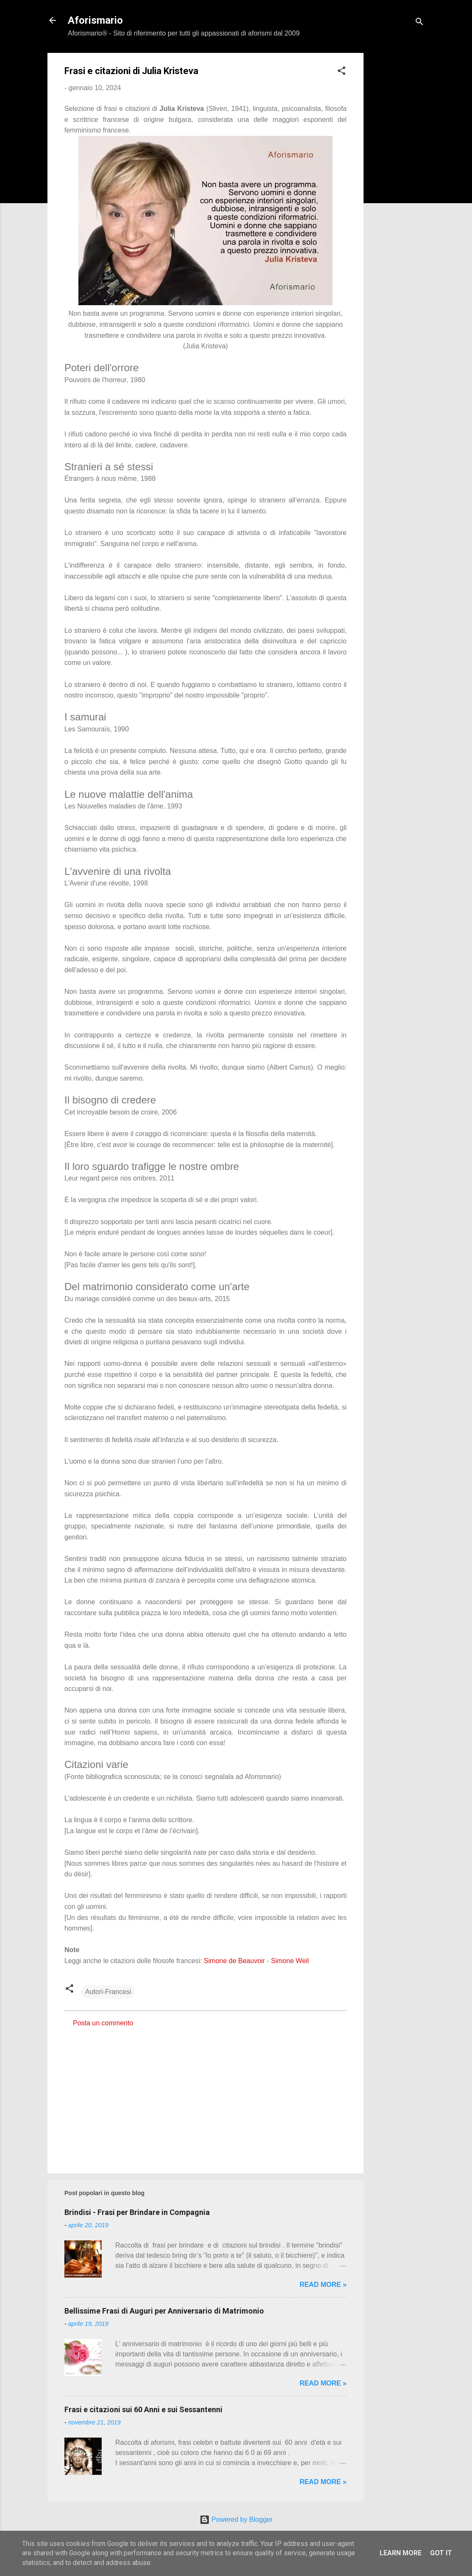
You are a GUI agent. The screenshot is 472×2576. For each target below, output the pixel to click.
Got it (441, 2553)
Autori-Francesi (108, 1991)
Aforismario (95, 20)
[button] (341, 72)
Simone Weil (290, 1960)
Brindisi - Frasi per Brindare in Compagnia (137, 2212)
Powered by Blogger (236, 2519)
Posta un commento (103, 2023)
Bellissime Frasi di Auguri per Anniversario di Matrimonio (164, 2310)
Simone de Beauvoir (234, 1960)
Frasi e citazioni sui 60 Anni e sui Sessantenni (143, 2409)
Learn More (401, 2553)
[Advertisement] (397, 180)
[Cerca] (419, 23)
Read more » (323, 2284)
